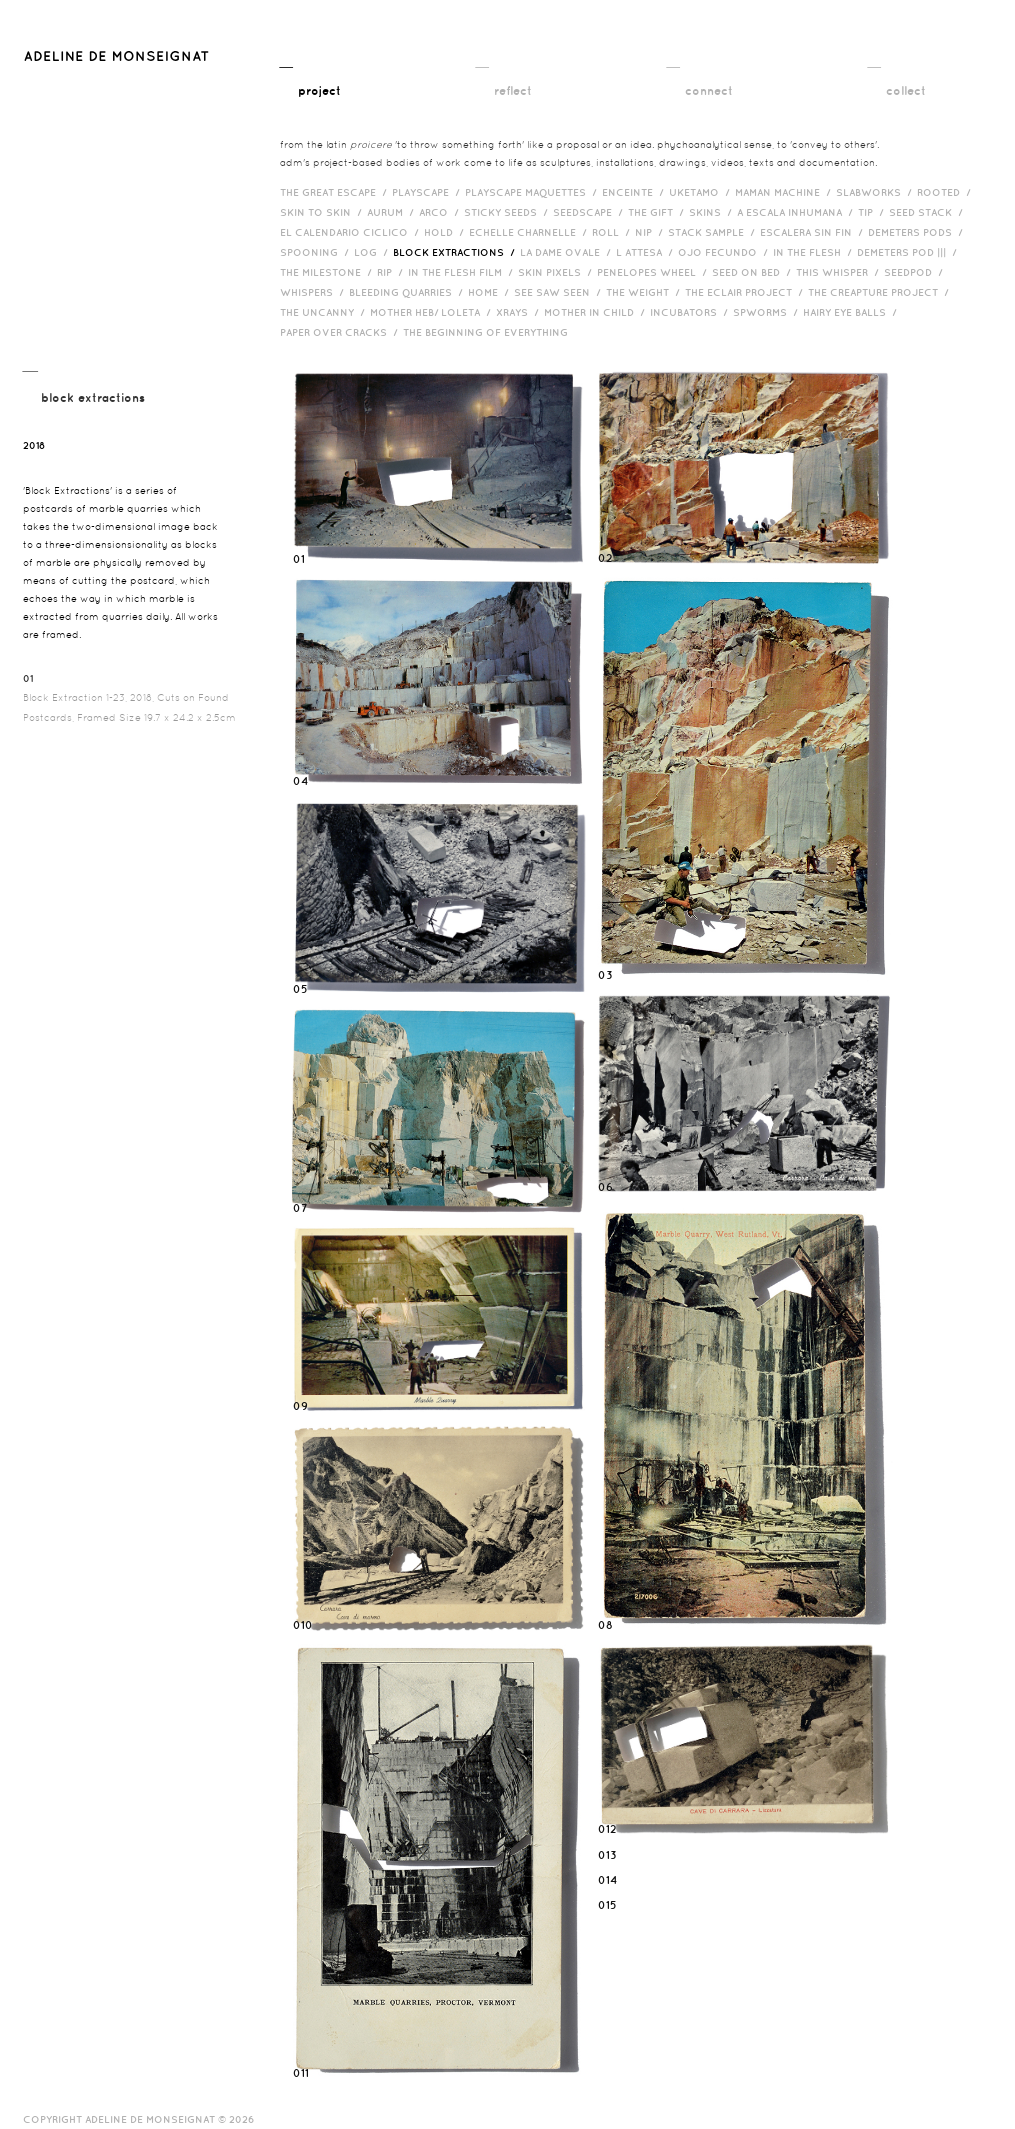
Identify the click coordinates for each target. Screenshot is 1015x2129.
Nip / (651, 232)
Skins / (713, 212)
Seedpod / (916, 272)
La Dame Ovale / (568, 252)
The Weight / (645, 292)
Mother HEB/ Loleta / (433, 312)
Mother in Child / (597, 312)
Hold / (446, 232)
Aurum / (393, 212)
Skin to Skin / (323, 212)
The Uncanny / (325, 312)
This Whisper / (840, 272)
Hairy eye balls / (852, 312)
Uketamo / (702, 192)
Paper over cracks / (341, 332)
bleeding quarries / (408, 292)
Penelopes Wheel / (654, 272)
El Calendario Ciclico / (352, 232)
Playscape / (428, 192)
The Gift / (658, 212)
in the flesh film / (463, 272)
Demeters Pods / (918, 232)
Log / (373, 252)
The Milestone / (328, 272)
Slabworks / (876, 192)
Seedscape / (590, 212)
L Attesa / (647, 252)
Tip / (873, 212)
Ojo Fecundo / (725, 252)
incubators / (691, 312)
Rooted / (946, 192)
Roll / (613, 232)
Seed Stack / (928, 212)
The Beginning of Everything (490, 332)
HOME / (491, 292)
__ (310, 77)
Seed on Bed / (754, 272)
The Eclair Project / (746, 292)
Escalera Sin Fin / (814, 232)
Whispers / (314, 292)
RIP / (392, 272)
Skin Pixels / (557, 272)
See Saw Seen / (560, 292)
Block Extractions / (456, 252)
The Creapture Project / (881, 292)
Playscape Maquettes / (533, 192)
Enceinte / (635, 192)
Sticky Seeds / (508, 212)
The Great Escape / (336, 192)
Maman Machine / (785, 192)
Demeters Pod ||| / (909, 252)
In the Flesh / (815, 252)
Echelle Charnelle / (530, 232)
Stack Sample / (714, 232)
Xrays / (520, 312)
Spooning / (317, 252)
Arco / (441, 212)
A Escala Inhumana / (797, 212)
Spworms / (768, 312)
